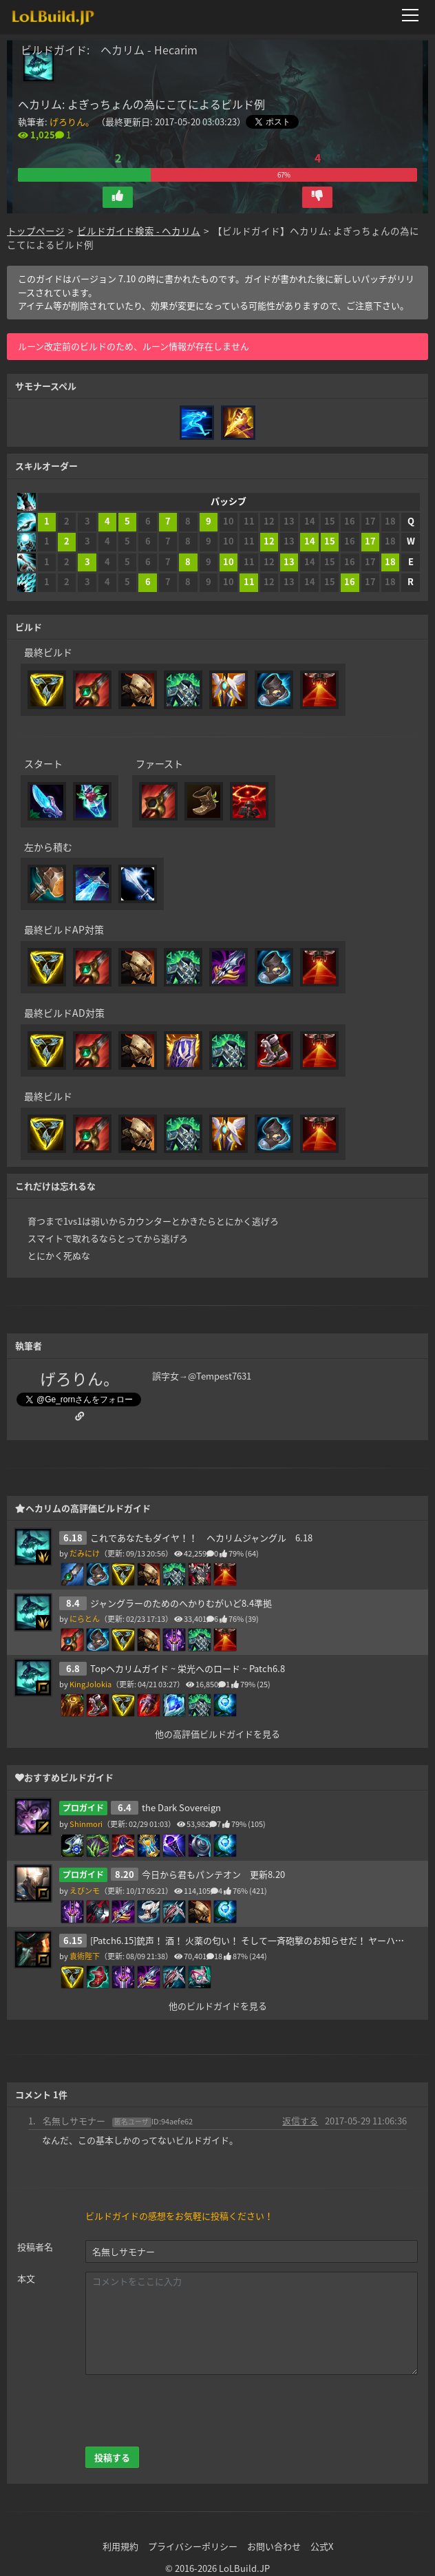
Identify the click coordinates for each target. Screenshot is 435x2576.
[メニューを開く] (414, 15)
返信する (300, 2120)
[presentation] (190, 2411)
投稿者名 (35, 2246)
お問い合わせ (274, 2546)
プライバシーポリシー (192, 2546)
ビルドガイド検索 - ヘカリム (138, 230)
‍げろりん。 (72, 121)
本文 (26, 2278)
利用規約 (120, 2546)
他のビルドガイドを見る (218, 2005)
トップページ (36, 230)
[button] (118, 197)
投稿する (112, 2457)
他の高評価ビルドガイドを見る (217, 1733)
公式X (321, 2546)
